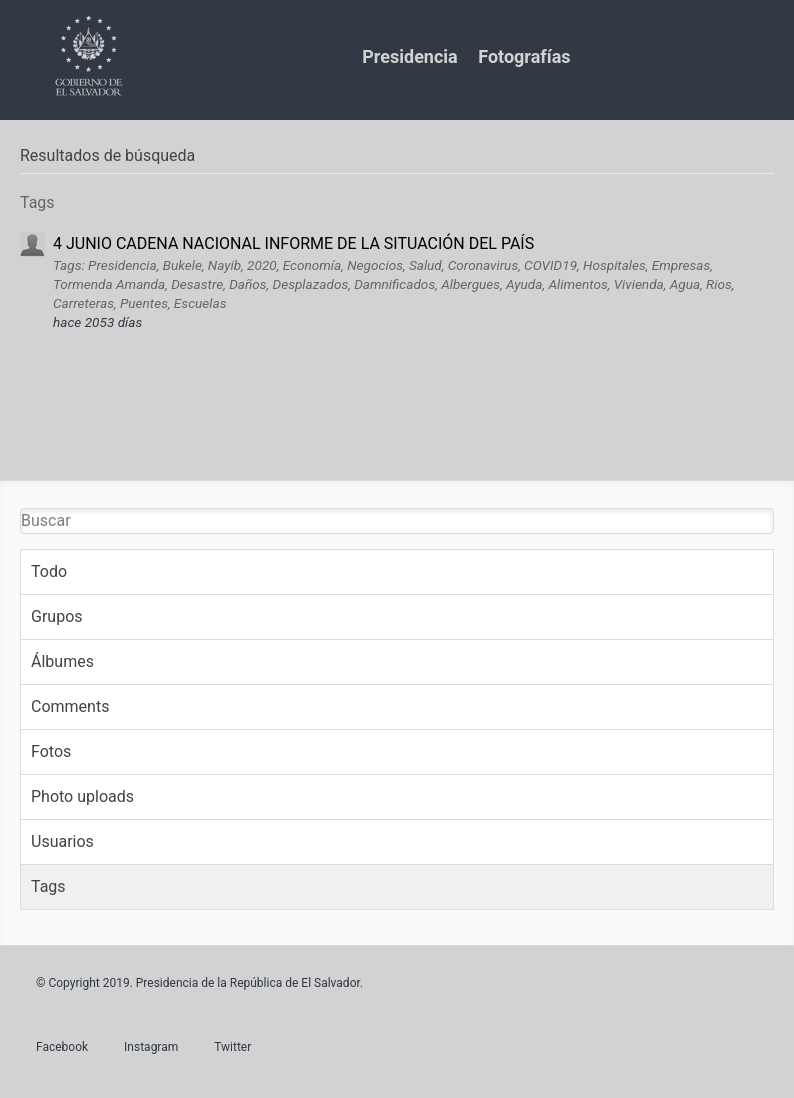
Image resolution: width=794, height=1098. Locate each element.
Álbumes (62, 661)
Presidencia (409, 56)
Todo (49, 571)
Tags (48, 886)
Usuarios (62, 841)
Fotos (51, 751)
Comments (70, 706)
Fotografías (524, 56)
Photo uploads (82, 796)
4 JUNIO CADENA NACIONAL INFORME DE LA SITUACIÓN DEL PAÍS (293, 243)
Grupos (57, 616)
